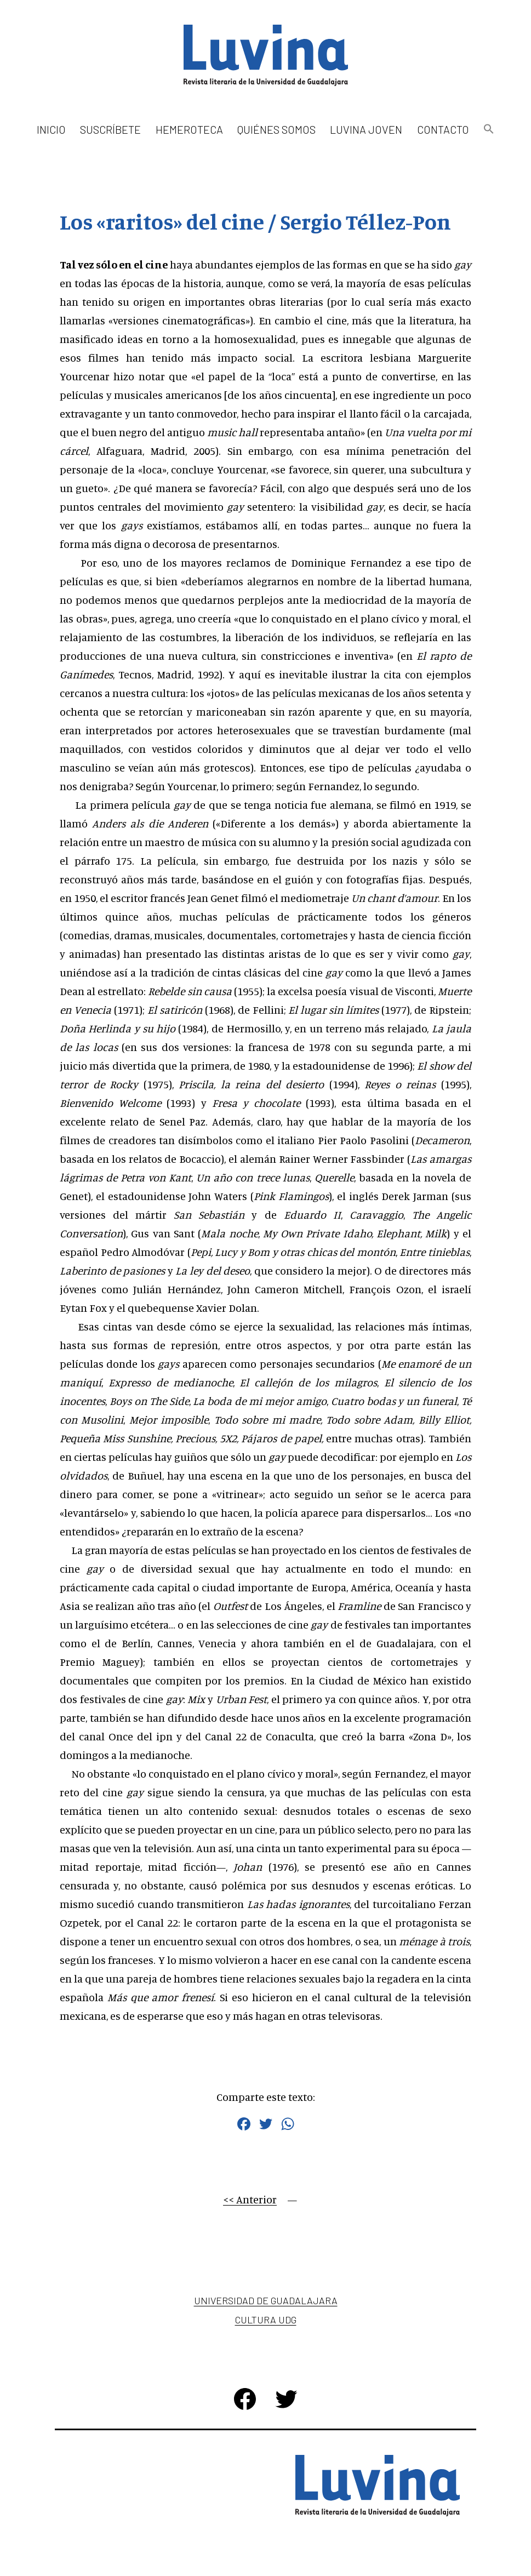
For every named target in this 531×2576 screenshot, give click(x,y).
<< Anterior (250, 2199)
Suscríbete (110, 129)
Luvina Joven (366, 129)
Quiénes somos (276, 129)
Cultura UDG (265, 2320)
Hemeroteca (189, 129)
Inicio (51, 129)
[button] (488, 129)
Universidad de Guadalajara (266, 2300)
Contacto (443, 129)
